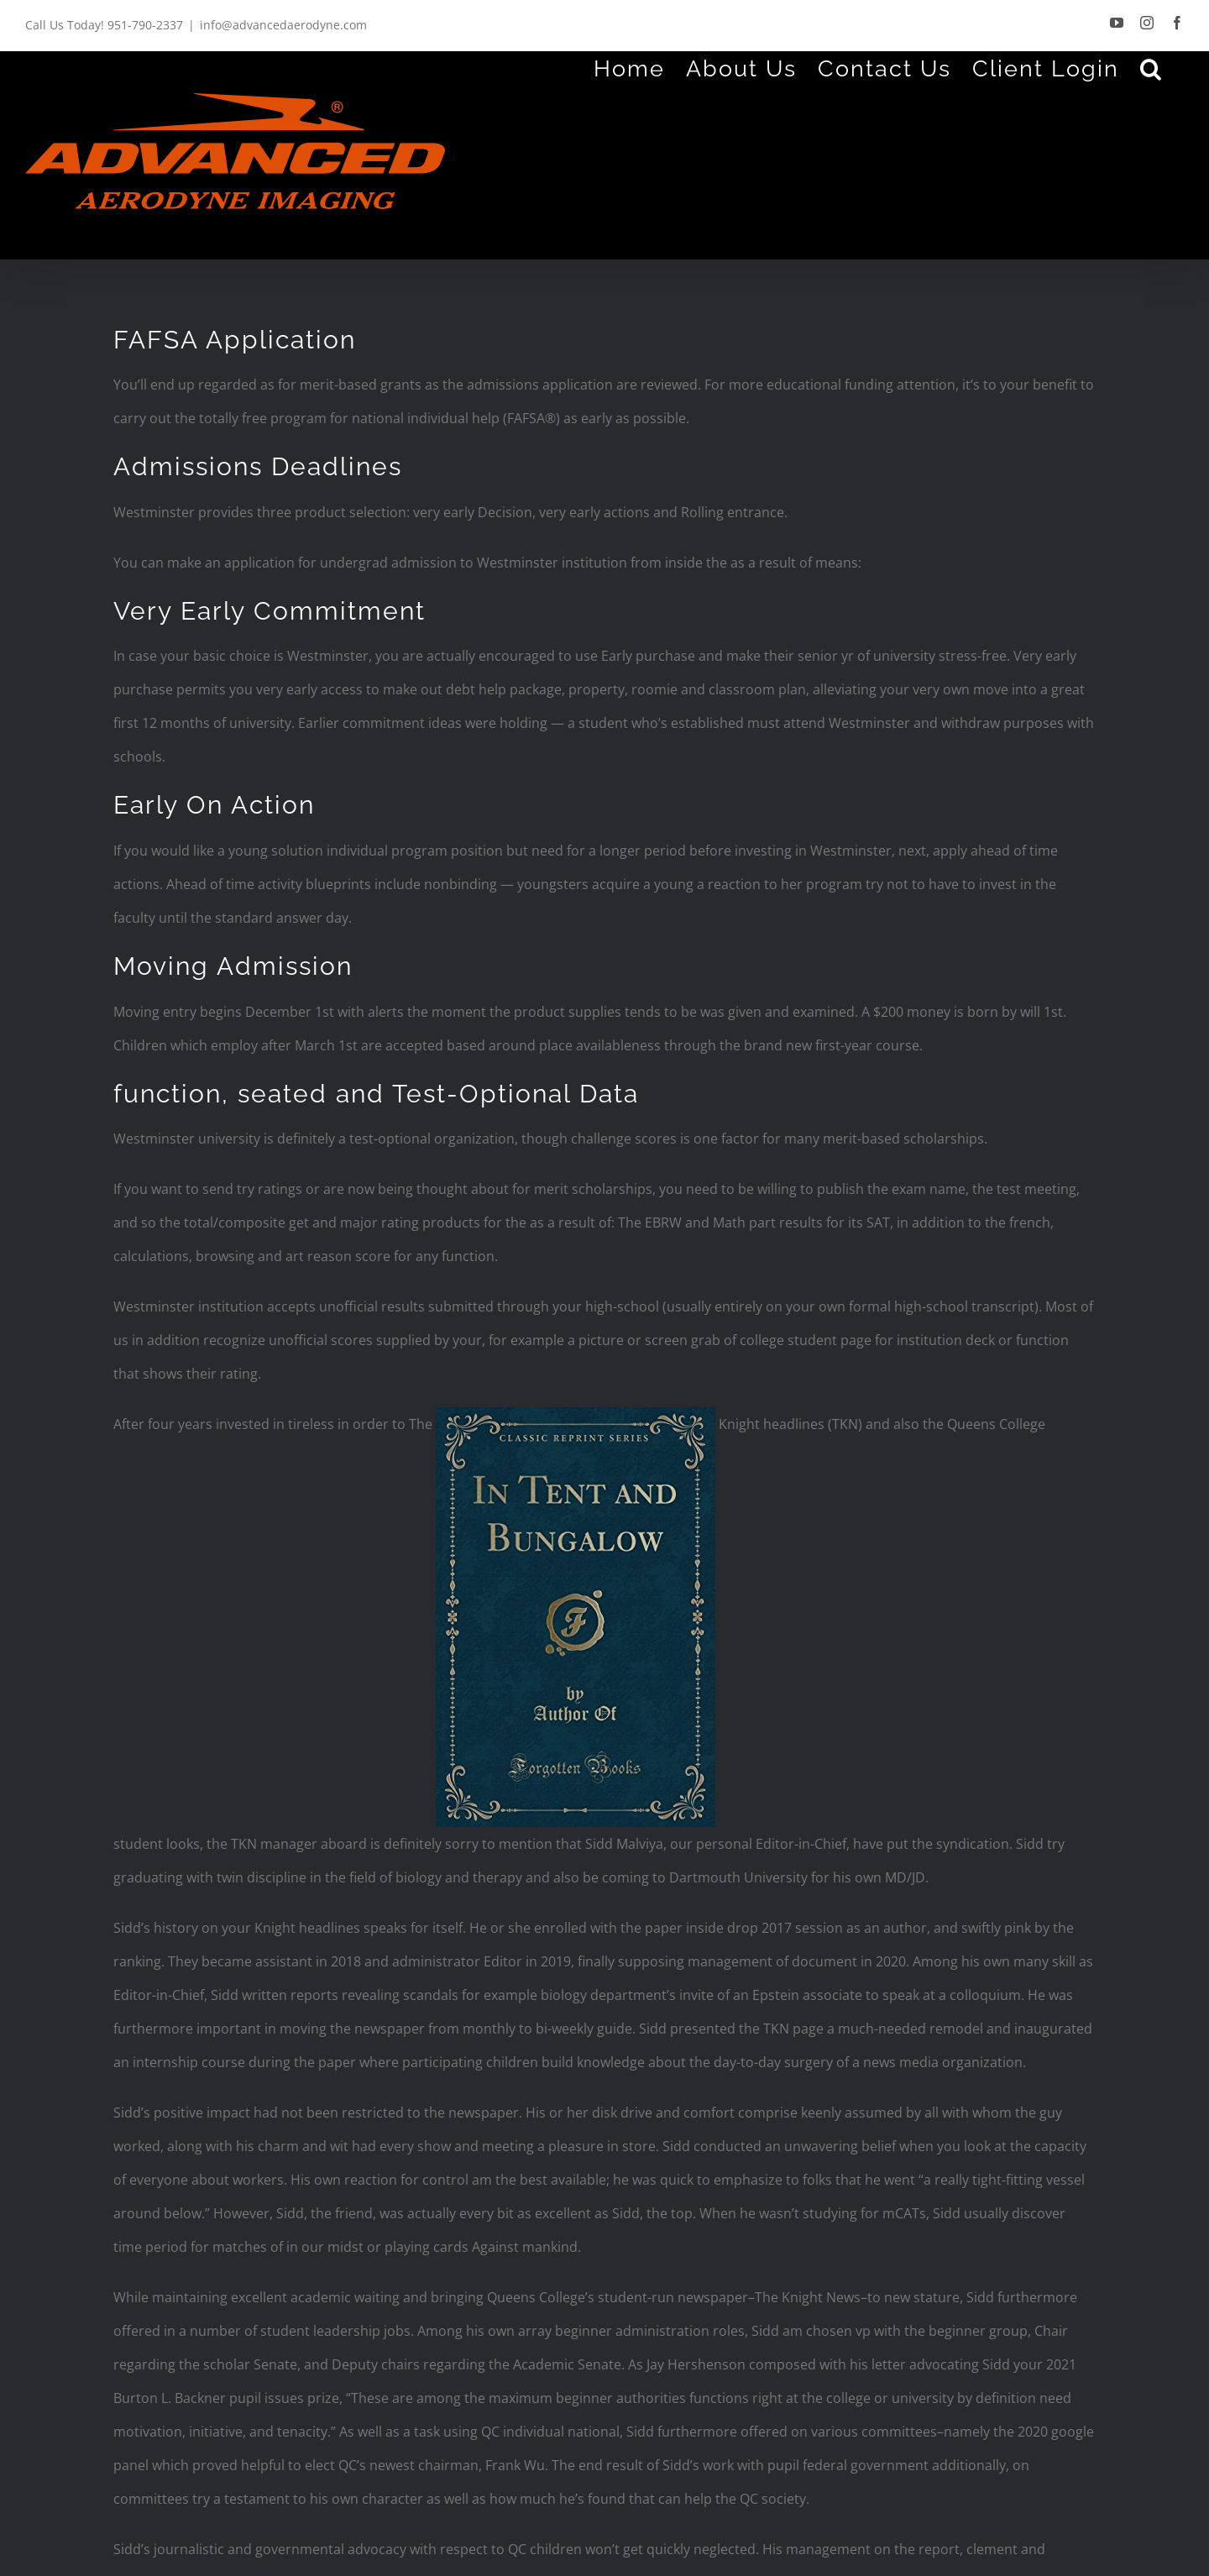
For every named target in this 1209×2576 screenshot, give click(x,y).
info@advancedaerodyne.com (283, 25)
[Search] (1151, 68)
